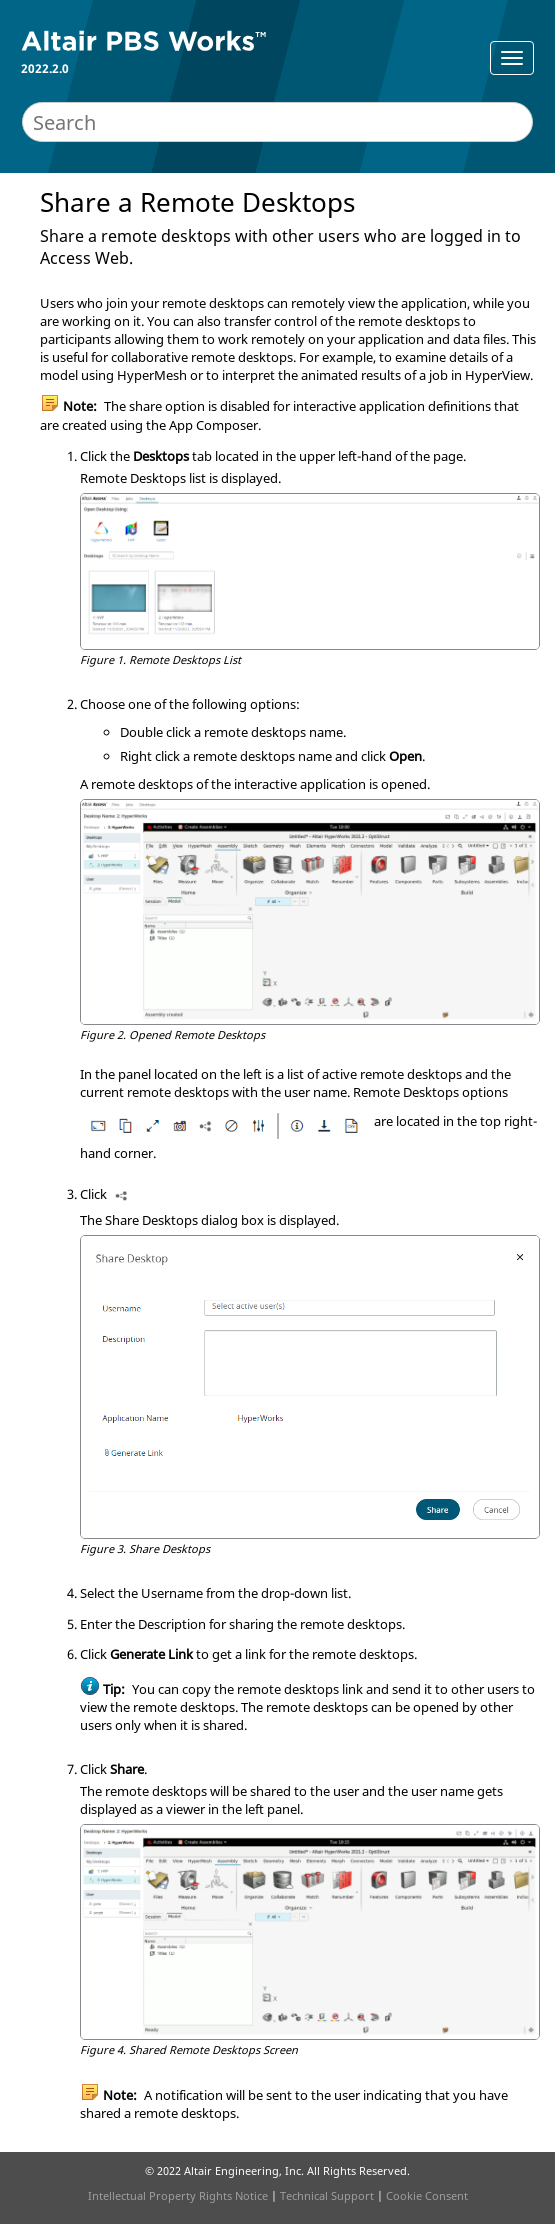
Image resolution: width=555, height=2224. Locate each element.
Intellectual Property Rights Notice (178, 2195)
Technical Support (327, 2195)
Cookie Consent (427, 2195)
